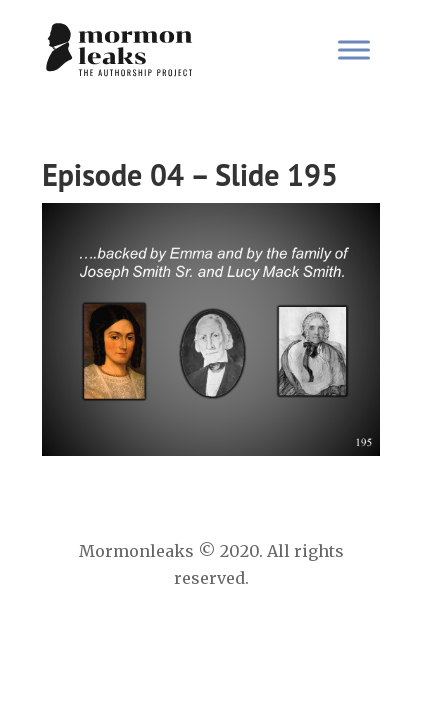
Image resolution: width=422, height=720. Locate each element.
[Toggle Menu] (354, 49)
